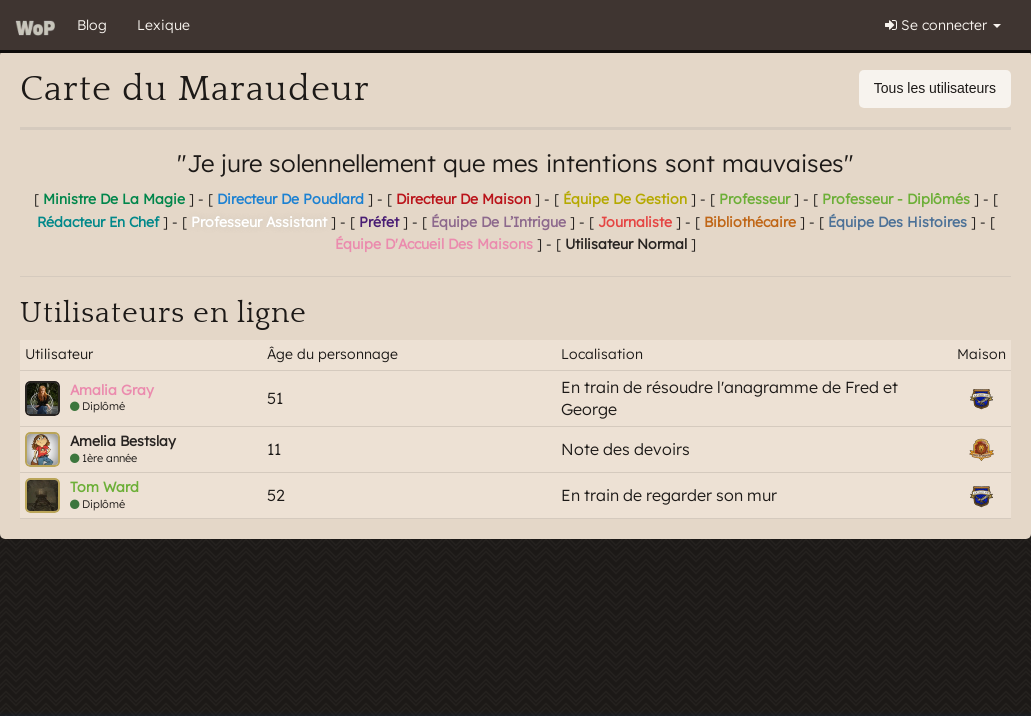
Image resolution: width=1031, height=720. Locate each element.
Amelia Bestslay (123, 441)
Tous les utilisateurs (935, 88)
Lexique (163, 25)
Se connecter (943, 25)
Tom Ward (104, 487)
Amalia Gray (112, 390)
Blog (92, 25)
